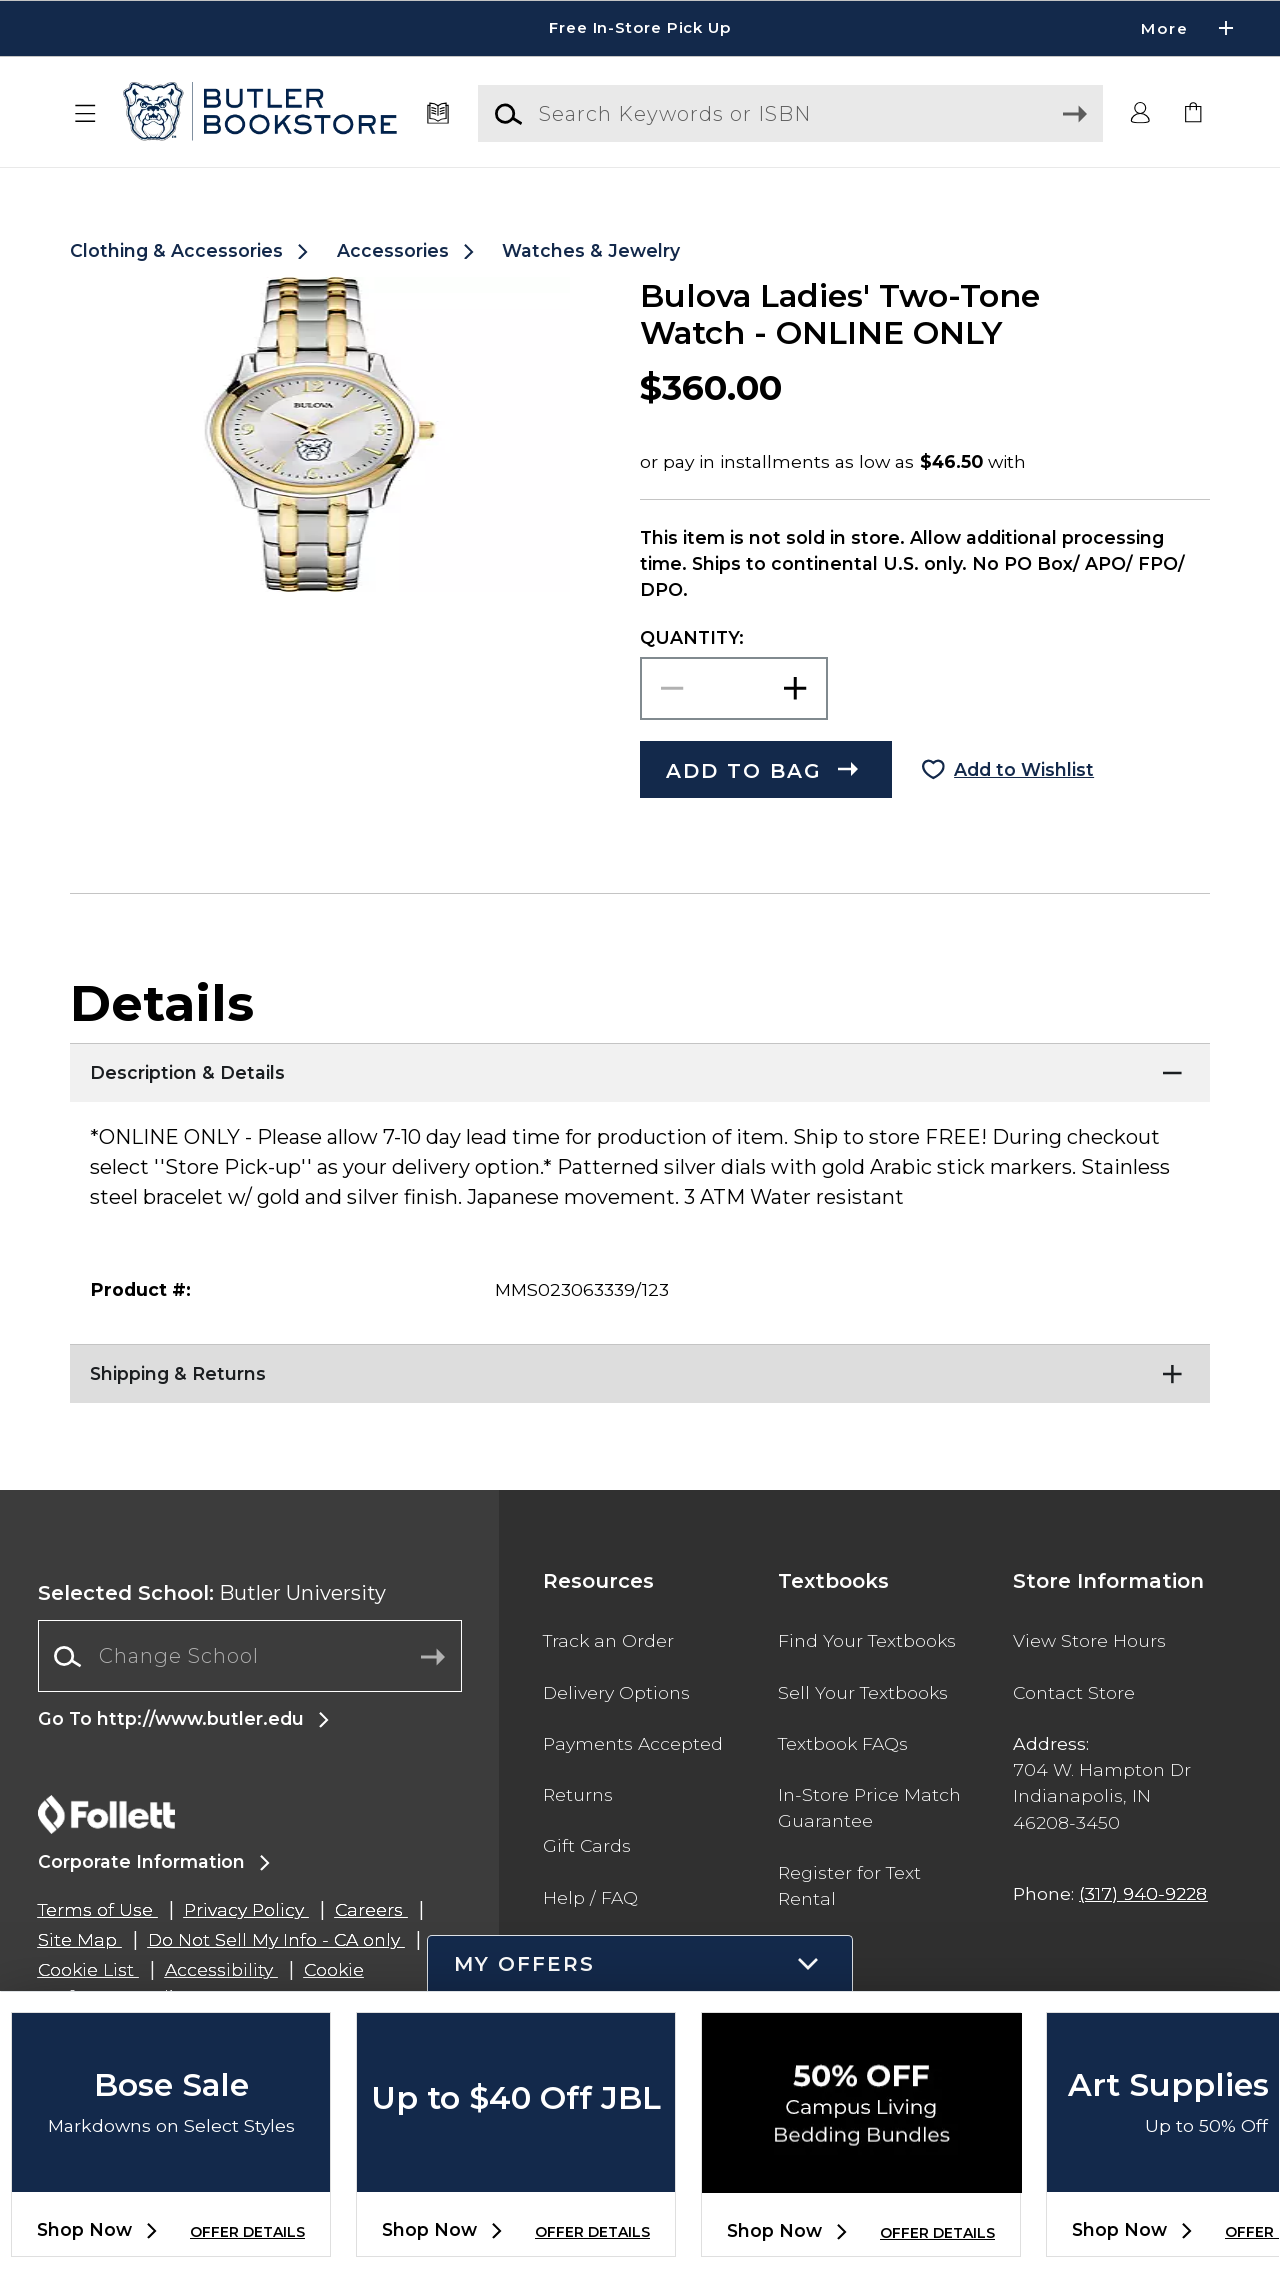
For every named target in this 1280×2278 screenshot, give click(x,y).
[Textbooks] (437, 114)
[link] (1194, 114)
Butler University (212, 1593)
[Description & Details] (640, 1068)
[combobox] (250, 1656)
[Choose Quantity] (734, 688)
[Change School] (250, 1656)
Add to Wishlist (1024, 769)
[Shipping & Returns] (640, 1369)
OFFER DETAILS (247, 2232)
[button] (86, 114)
